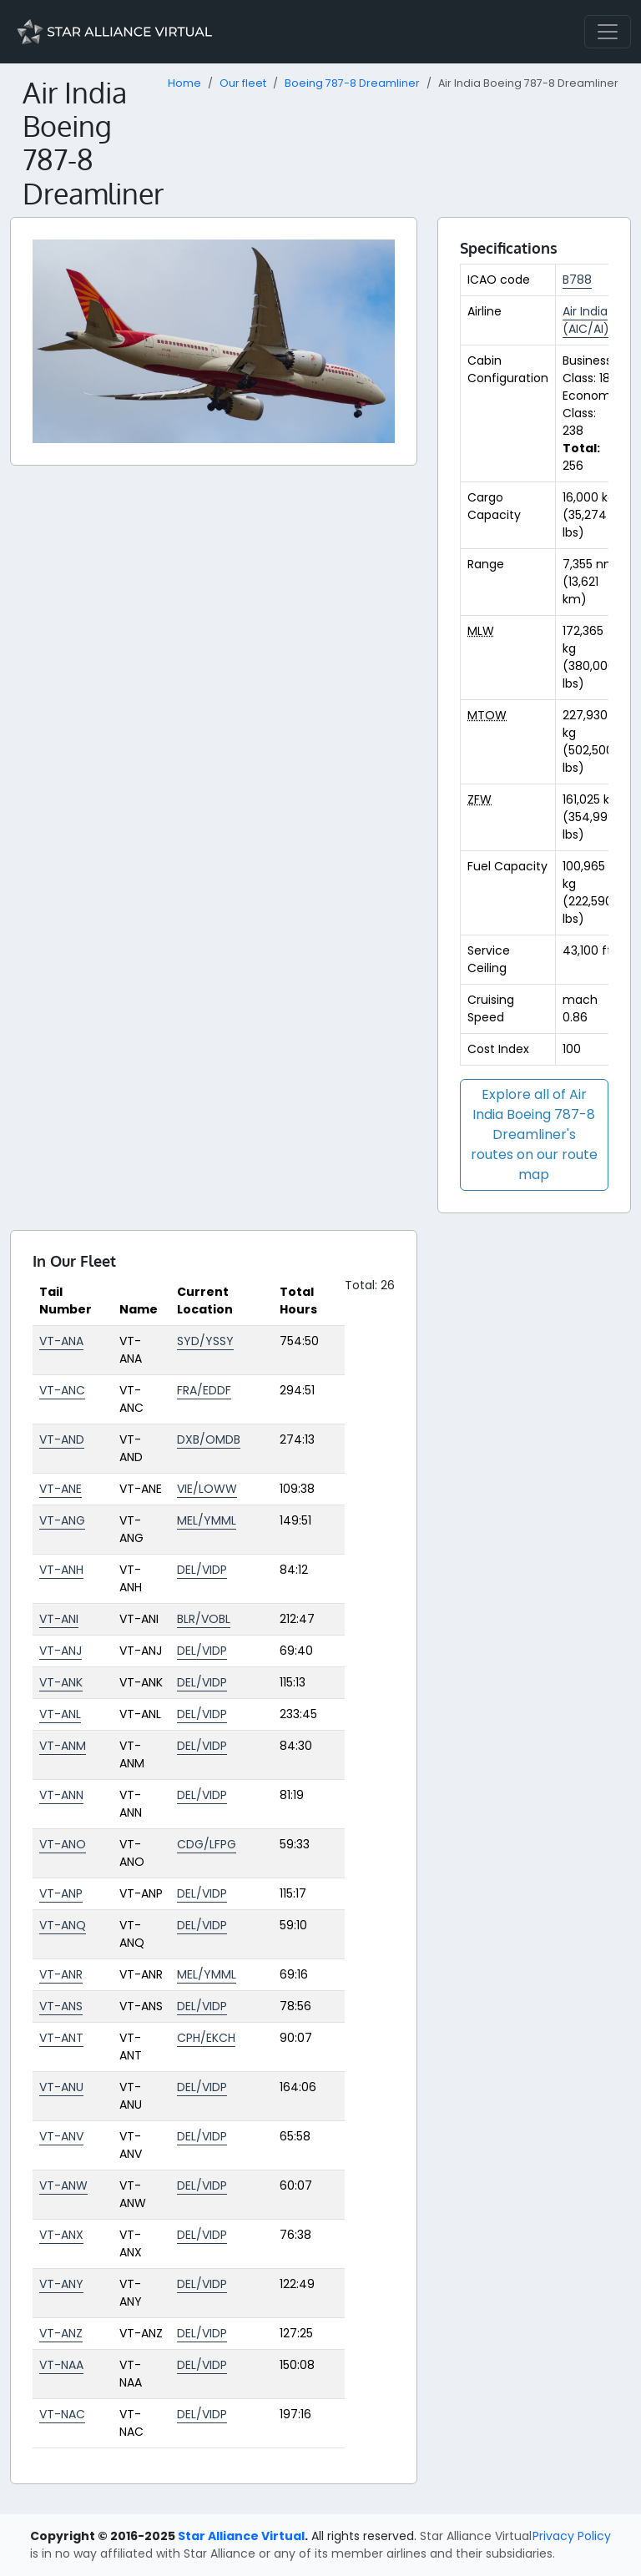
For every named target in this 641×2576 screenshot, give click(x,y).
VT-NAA (61, 2365)
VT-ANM (62, 1745)
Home (184, 83)
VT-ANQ (62, 1925)
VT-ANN (61, 1795)
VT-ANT (61, 2037)
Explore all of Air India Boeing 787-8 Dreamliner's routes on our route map (534, 1134)
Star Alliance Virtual (241, 2536)
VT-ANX (61, 2234)
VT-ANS (61, 2006)
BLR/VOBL (203, 1619)
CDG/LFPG (206, 1844)
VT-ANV (61, 2136)
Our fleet (243, 83)
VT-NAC (62, 2414)
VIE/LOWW (207, 1488)
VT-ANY (61, 2284)
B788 (577, 279)
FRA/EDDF (204, 1390)
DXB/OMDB (208, 1439)
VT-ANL (60, 1714)
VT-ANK (61, 1682)
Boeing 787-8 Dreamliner (352, 83)
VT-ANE (60, 1488)
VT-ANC (62, 1390)
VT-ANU (61, 2087)
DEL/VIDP (202, 1569)
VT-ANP (61, 1893)
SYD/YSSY (205, 1341)
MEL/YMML (206, 1520)
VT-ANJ (60, 1650)
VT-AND (61, 1439)
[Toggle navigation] (607, 31)
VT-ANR (61, 1974)
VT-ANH (61, 1569)
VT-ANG (62, 1520)
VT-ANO (62, 1844)
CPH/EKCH (206, 2037)
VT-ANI (58, 1619)
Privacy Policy (571, 2536)
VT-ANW (63, 2185)
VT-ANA (61, 1341)
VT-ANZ (61, 2333)
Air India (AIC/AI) (586, 320)
